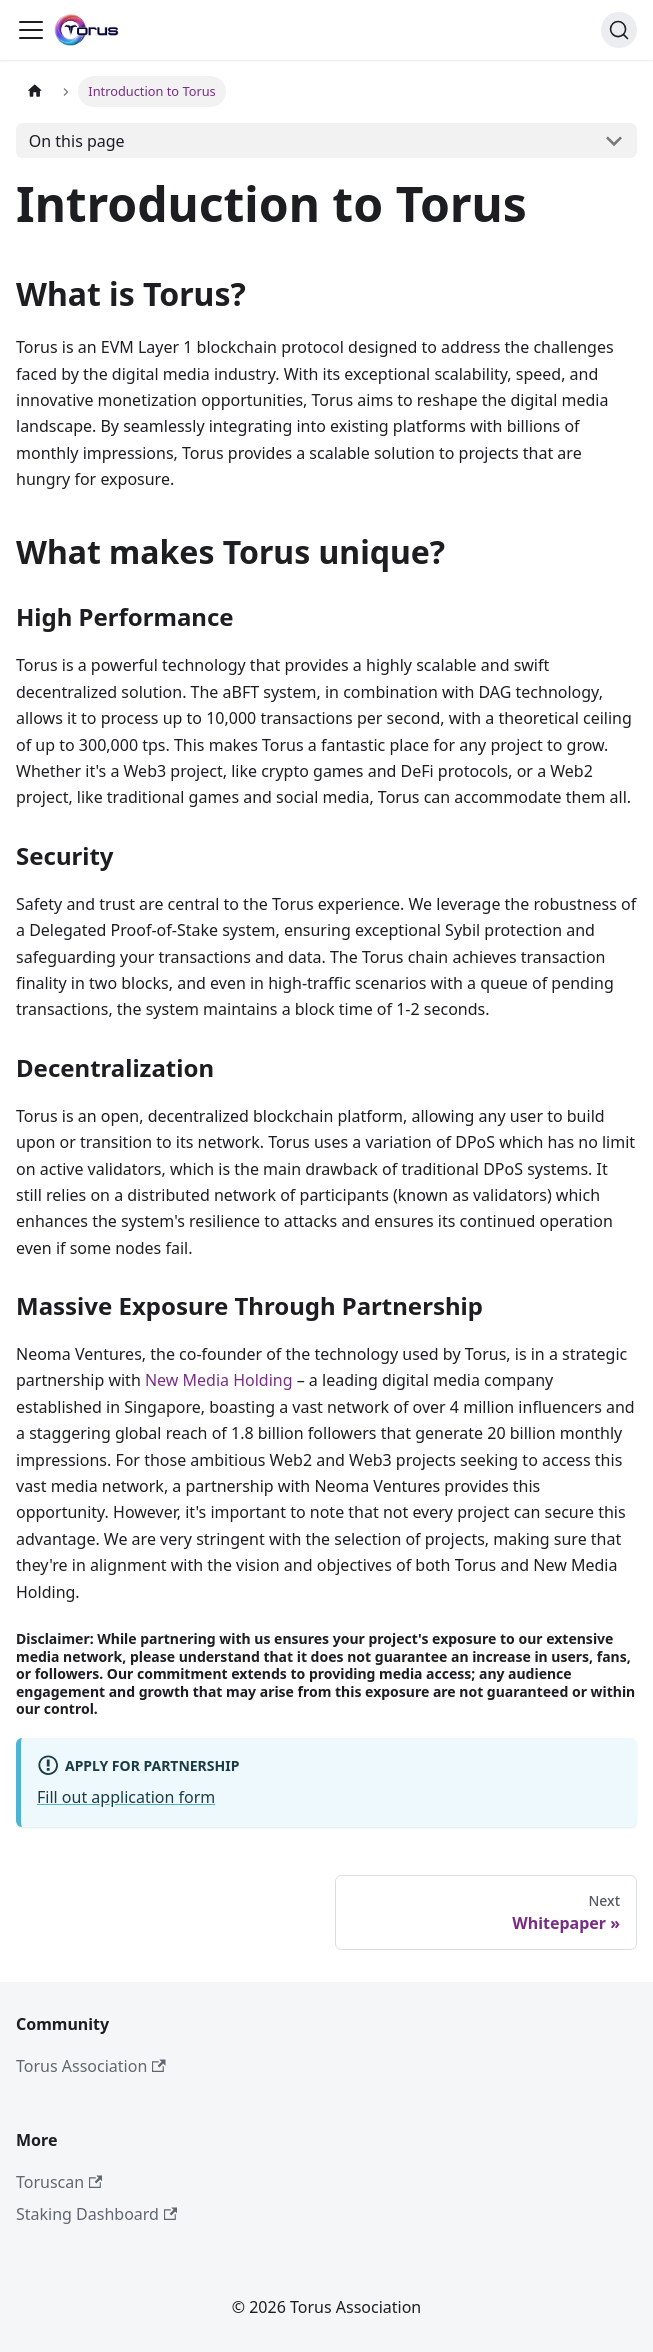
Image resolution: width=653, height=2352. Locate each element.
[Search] (619, 30)
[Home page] (35, 91)
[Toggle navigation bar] (31, 30)
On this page (77, 141)
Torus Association (91, 2066)
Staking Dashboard (96, 2214)
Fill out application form (126, 1797)
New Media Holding (219, 1380)
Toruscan (59, 2182)
